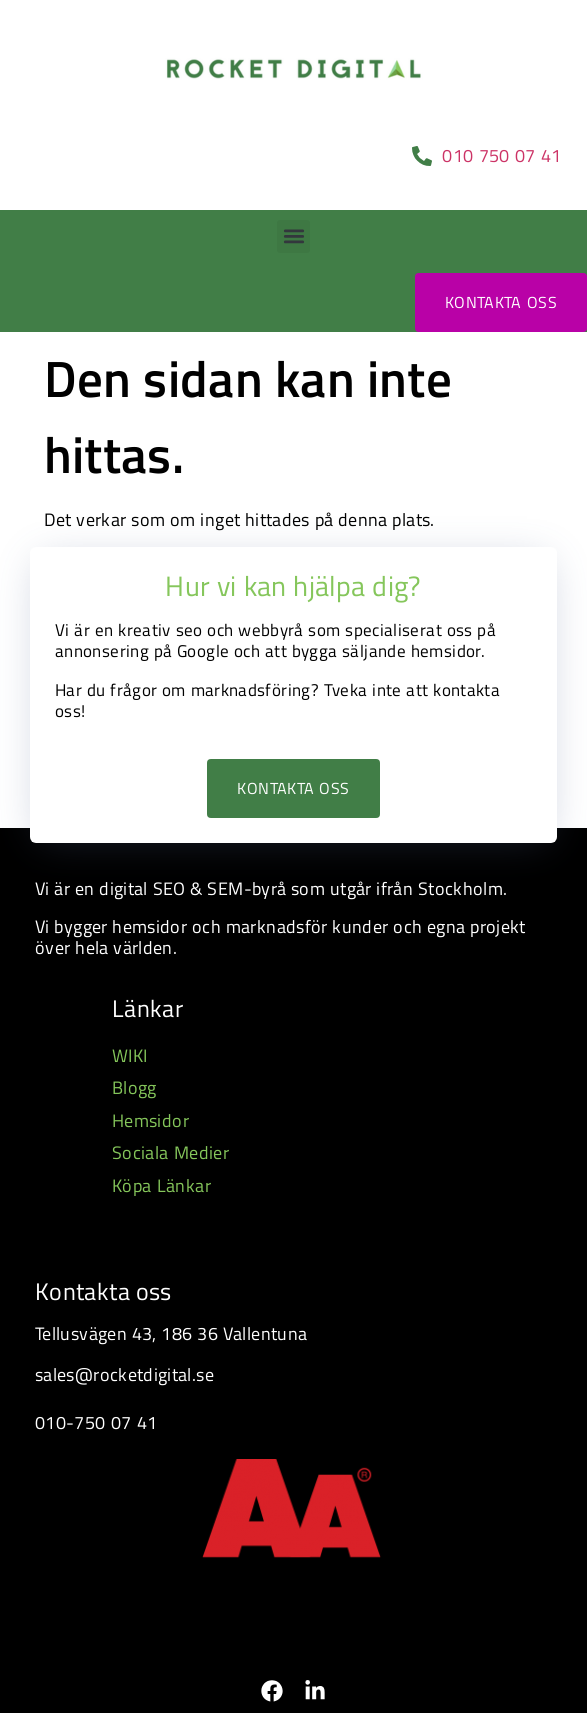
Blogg (134, 1087)
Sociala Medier (170, 1152)
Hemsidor (150, 1120)
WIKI (129, 1055)
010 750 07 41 (504, 155)
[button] (293, 236)
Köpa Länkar (161, 1185)
